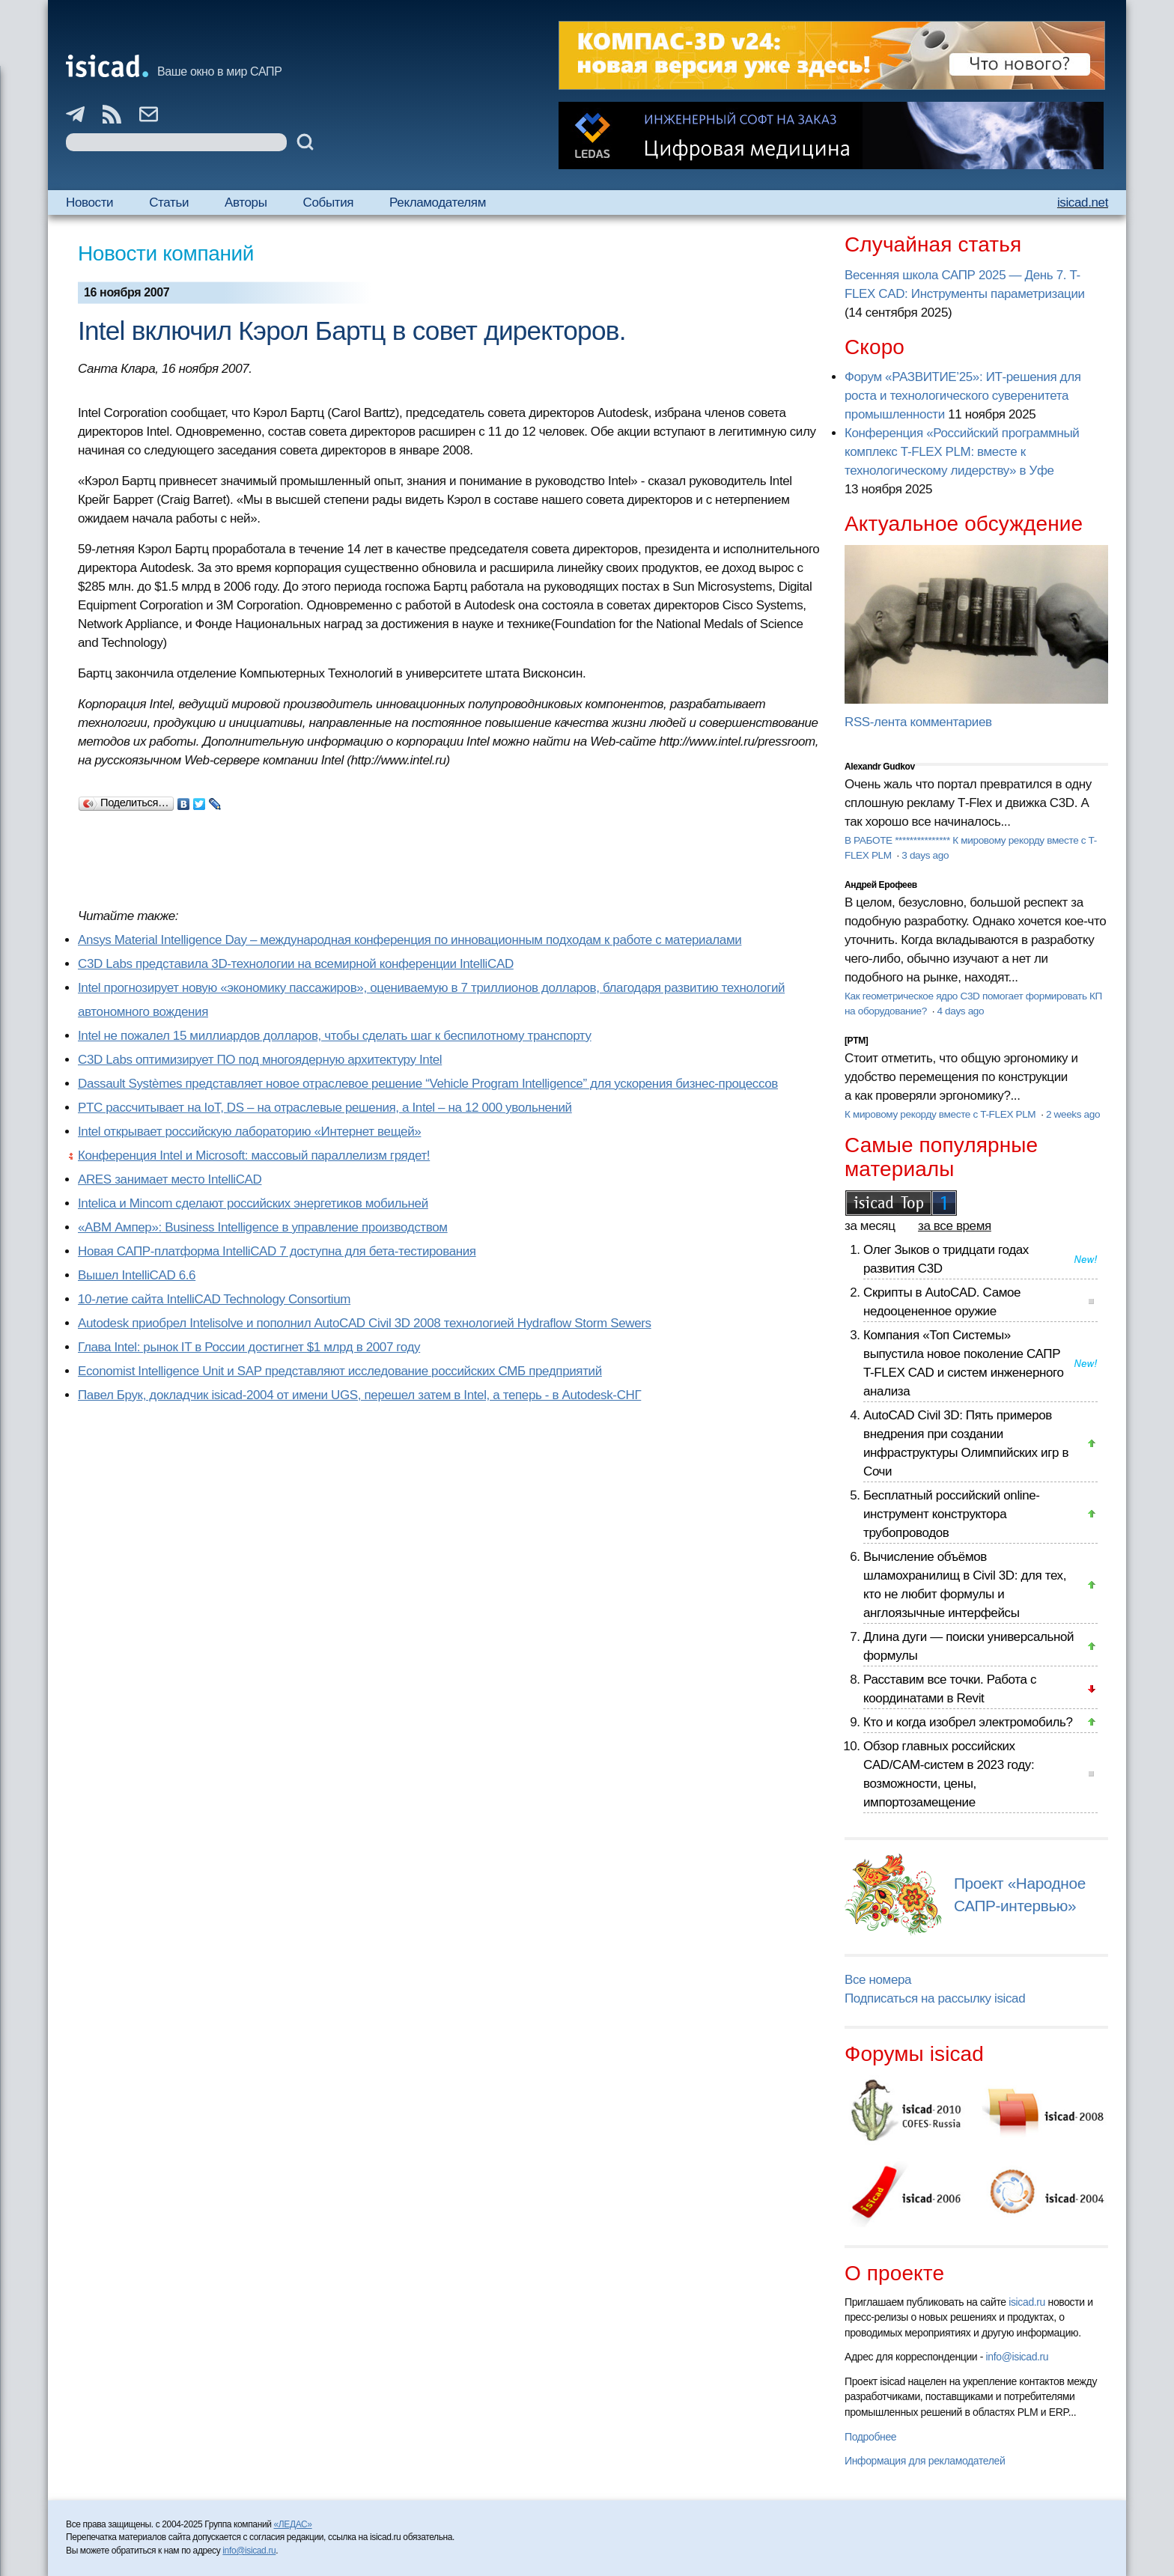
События (328, 202)
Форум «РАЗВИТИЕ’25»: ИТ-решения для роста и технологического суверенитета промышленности (963, 395)
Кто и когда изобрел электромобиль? (968, 1722)
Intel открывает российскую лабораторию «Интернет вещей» (249, 1131)
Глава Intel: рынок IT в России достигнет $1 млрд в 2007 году (249, 1347)
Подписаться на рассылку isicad (935, 1998)
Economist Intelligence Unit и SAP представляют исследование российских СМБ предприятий (340, 1371)
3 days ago (925, 855)
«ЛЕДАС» (293, 2524)
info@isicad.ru (1017, 2357)
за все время (954, 1226)
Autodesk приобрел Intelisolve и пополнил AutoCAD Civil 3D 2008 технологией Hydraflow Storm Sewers (364, 1323)
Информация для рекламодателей (925, 2461)
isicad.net (1082, 202)
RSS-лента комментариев (918, 722)
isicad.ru (1027, 2302)
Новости (89, 202)
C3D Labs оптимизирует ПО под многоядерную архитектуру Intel (260, 1060)
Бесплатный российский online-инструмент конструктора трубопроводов (951, 1514)
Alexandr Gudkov (880, 766)
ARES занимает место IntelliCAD (169, 1179)
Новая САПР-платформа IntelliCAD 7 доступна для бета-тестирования (277, 1251)
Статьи (169, 202)
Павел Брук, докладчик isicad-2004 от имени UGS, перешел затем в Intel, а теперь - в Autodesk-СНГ (359, 1395)
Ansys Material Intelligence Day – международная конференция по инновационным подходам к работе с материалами (409, 940)
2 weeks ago (1073, 1114)
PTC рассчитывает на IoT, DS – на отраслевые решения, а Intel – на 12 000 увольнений (325, 1107)
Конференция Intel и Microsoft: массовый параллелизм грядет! (254, 1155)
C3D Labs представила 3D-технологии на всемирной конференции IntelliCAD (296, 964)
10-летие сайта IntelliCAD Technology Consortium (214, 1299)
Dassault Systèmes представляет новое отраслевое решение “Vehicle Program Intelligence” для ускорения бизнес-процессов (428, 1084)
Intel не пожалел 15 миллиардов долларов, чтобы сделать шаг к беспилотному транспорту (334, 1036)
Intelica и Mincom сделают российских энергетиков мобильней (253, 1203)
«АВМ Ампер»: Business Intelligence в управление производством (263, 1227)
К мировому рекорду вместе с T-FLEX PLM (941, 1114)
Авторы (246, 202)
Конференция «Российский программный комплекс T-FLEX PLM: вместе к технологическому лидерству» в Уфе (962, 452)
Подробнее (870, 2437)
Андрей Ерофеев (881, 885)
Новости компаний (166, 253)
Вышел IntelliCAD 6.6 (136, 1275)
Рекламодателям (437, 202)
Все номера (878, 1980)
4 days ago (960, 1011)
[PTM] (856, 1040)
